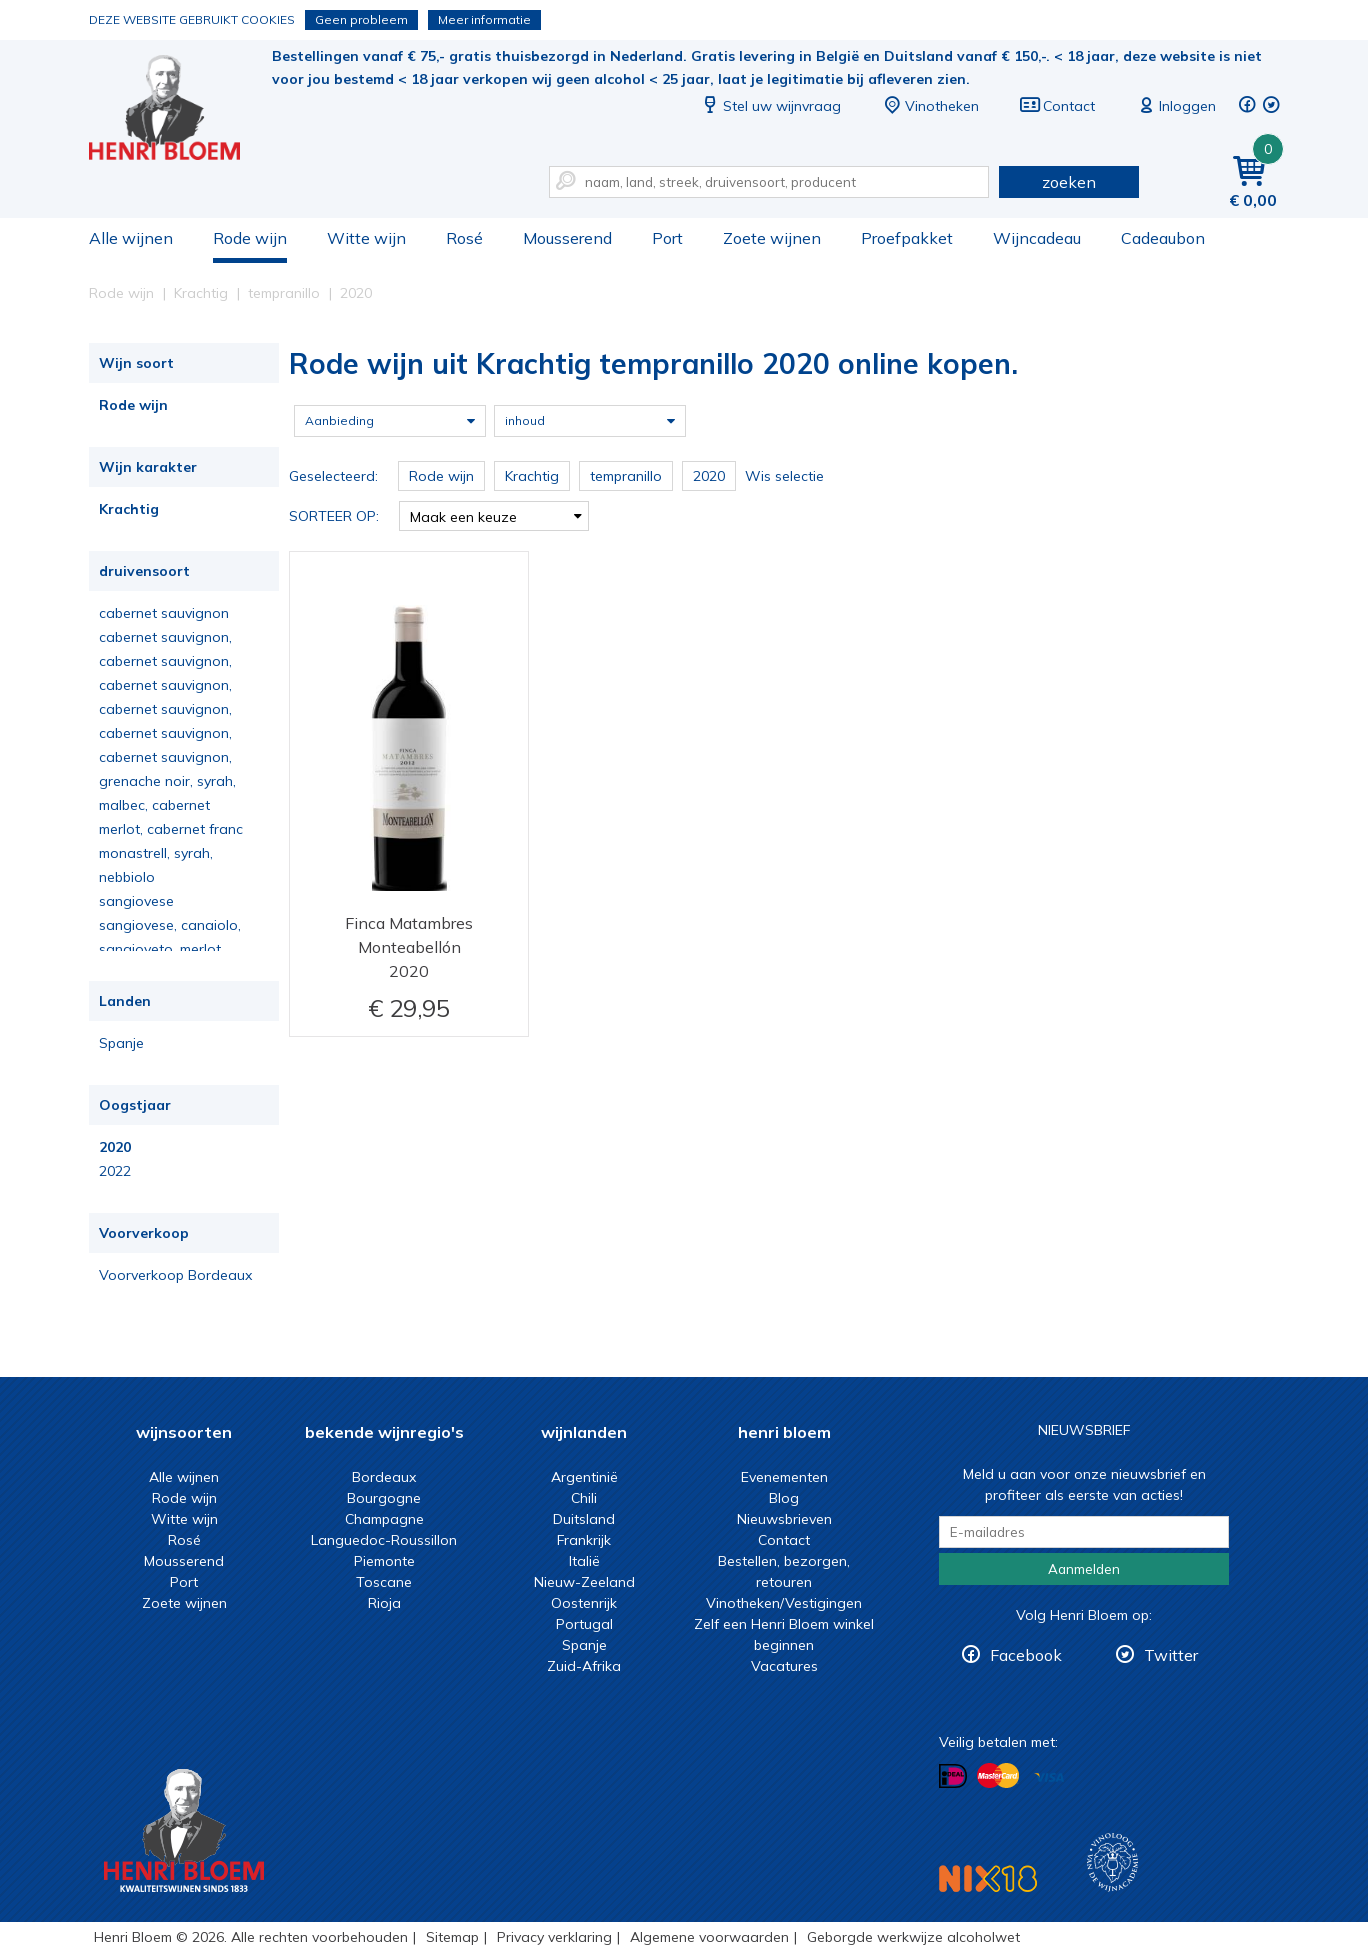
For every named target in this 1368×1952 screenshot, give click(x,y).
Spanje (121, 1043)
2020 (115, 1147)
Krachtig (129, 509)
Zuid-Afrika (584, 1666)
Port (667, 238)
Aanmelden (1084, 1569)
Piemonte (384, 1561)
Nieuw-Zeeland (584, 1582)
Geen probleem (361, 19)
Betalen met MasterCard (998, 1776)
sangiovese (136, 901)
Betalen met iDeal (953, 1776)
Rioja (384, 1603)
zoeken (1069, 182)
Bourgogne (384, 1498)
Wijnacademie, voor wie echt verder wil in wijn (1112, 1862)
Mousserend (567, 238)
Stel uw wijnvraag (770, 106)
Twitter (1171, 1655)
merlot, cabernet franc (171, 829)
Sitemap (452, 1937)
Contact (1057, 106)
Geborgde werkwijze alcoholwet (913, 1937)
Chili (584, 1498)
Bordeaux (384, 1477)
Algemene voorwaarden (709, 1937)
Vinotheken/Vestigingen (784, 1603)
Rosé (464, 238)
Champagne (384, 1519)
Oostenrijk (584, 1603)
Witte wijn (366, 238)
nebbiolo (127, 877)
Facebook (1026, 1655)
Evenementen (784, 1477)
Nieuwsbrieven (784, 1519)
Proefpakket (907, 238)
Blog (784, 1498)
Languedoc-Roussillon (384, 1540)
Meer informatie (484, 19)
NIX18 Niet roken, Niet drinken (988, 1878)
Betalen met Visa (1049, 1777)
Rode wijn (250, 238)
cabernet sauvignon (164, 613)
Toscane (384, 1582)
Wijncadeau (1037, 238)
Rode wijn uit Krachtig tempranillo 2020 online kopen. (178, 110)
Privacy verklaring (554, 1937)
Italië (584, 1561)
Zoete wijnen (772, 238)
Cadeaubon (1163, 238)
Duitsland (584, 1519)
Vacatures (784, 1666)
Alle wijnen (131, 238)
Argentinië (584, 1477)
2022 (115, 1171)
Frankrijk (584, 1540)
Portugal (584, 1624)
